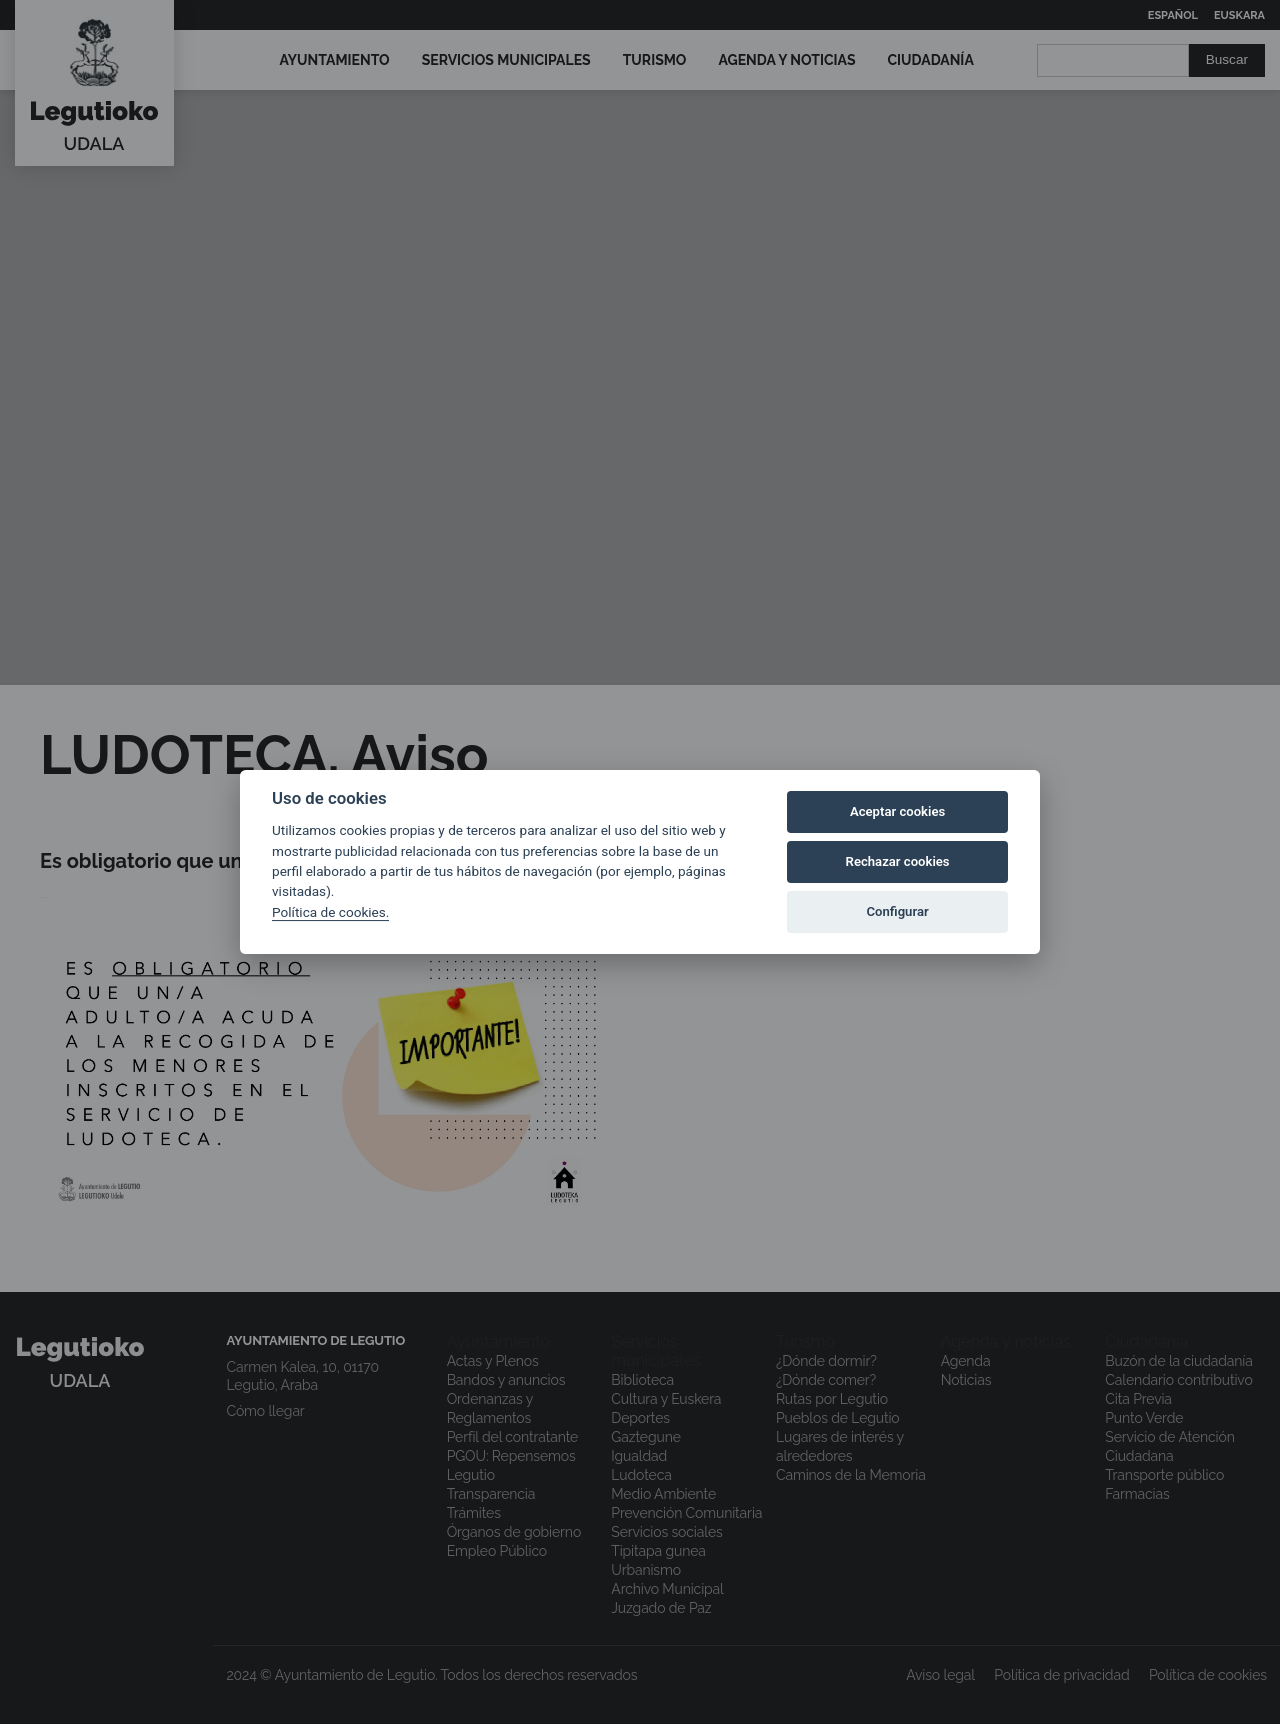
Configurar (898, 911)
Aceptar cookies (897, 811)
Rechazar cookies (898, 861)
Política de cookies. (330, 912)
